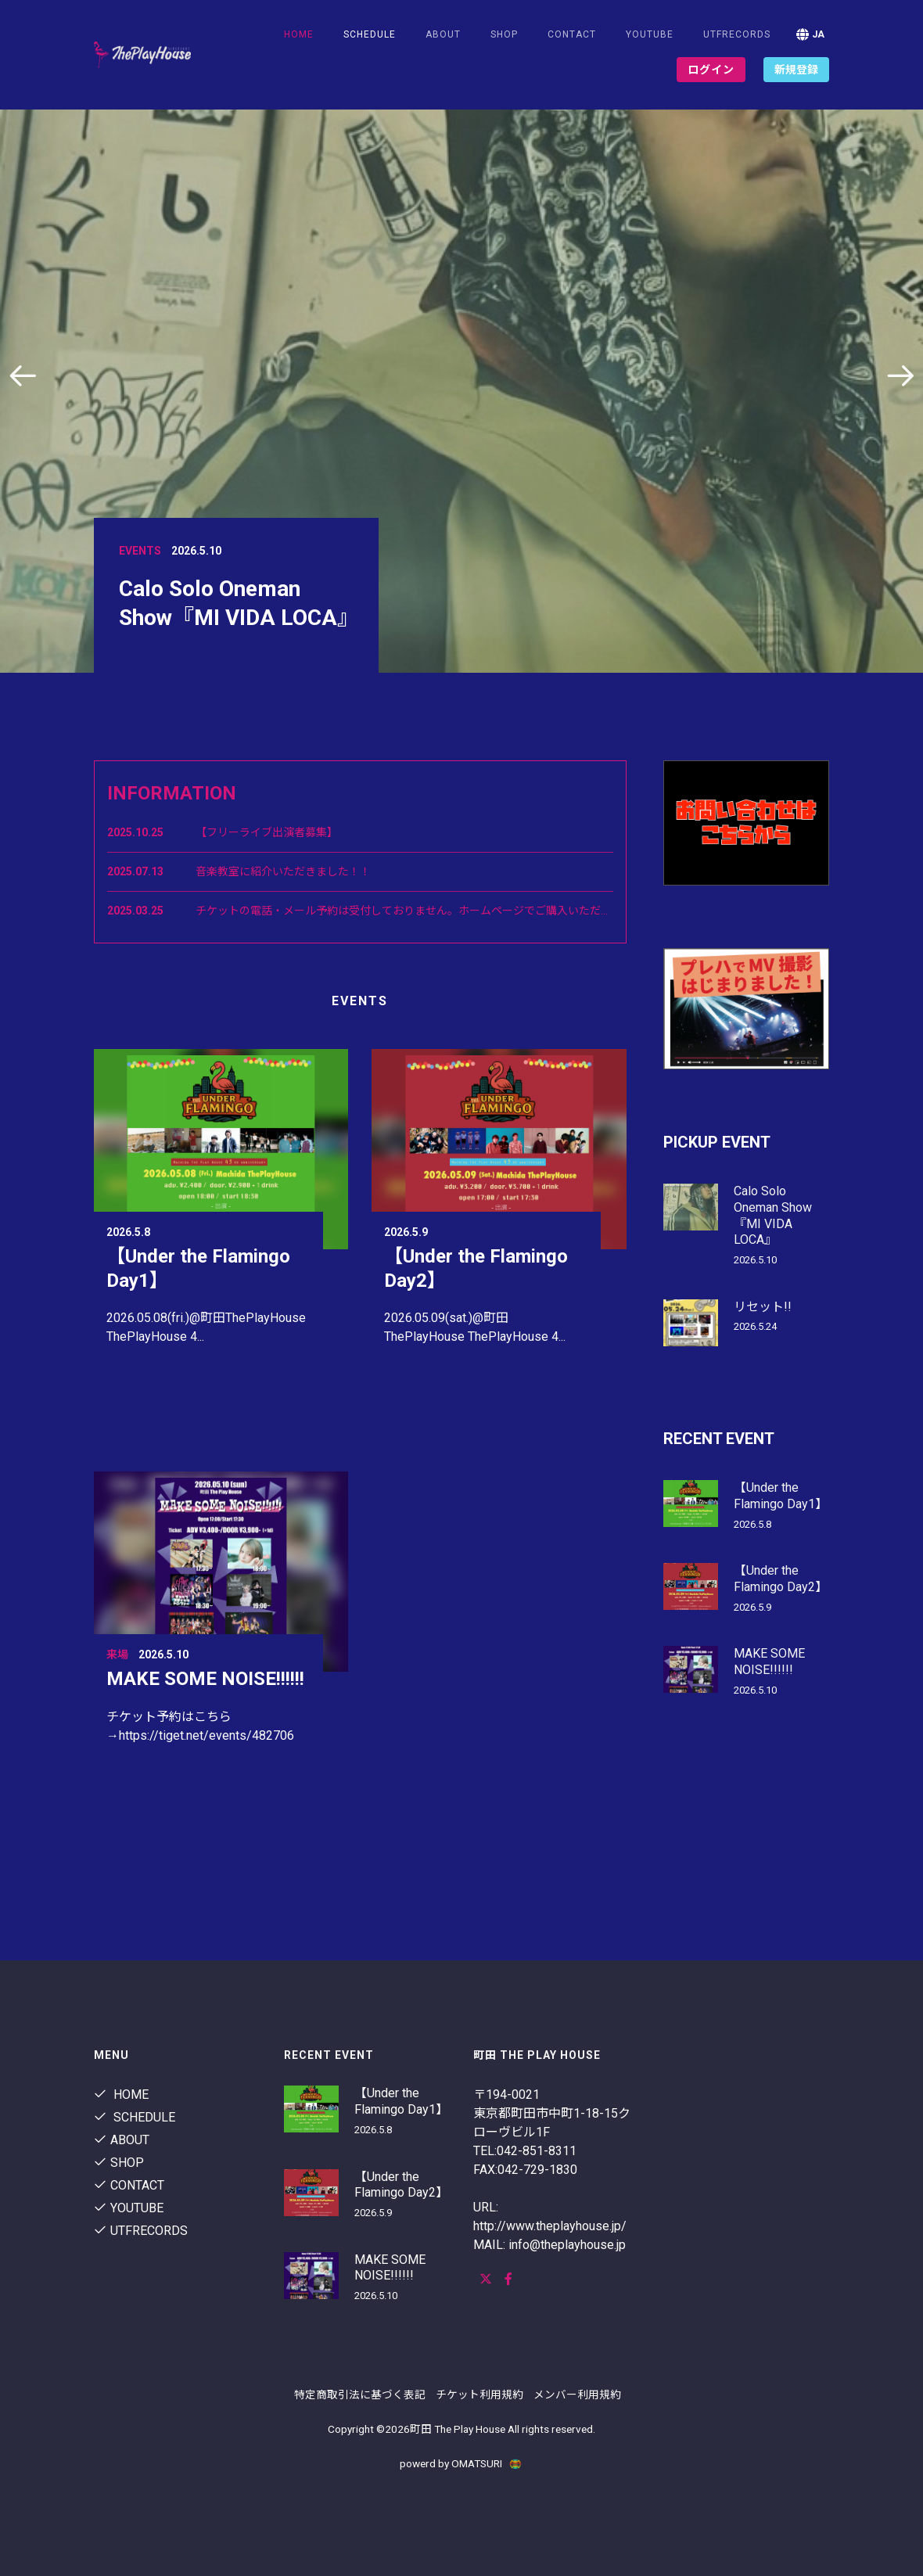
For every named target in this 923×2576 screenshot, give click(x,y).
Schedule (134, 2117)
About (443, 34)
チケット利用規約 (479, 2394)
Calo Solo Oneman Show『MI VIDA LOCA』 (773, 1215)
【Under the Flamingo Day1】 (781, 1495)
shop (504, 34)
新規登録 (796, 69)
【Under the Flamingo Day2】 (781, 1578)
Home (299, 34)
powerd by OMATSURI (461, 2463)
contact (572, 34)
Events (140, 550)
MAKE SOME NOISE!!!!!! (205, 1679)
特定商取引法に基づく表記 (360, 2394)
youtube (649, 34)
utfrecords (736, 34)
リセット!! (763, 1306)
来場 (117, 1654)
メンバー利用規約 (577, 2394)
